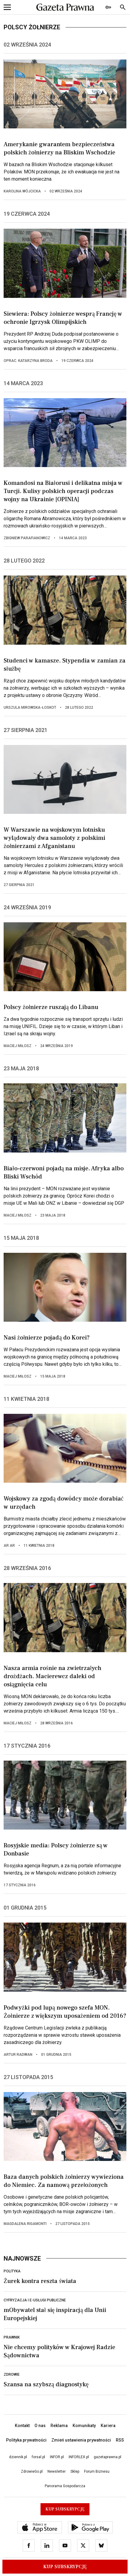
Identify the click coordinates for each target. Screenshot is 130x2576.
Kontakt (22, 2425)
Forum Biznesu (96, 2471)
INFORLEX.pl (79, 2457)
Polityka (12, 2271)
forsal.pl (38, 2457)
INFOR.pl (57, 2457)
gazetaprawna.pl (107, 2457)
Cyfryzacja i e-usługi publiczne (35, 2300)
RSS (120, 2440)
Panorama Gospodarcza (65, 2486)
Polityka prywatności (26, 2440)
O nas (40, 2425)
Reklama (59, 2425)
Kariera (108, 2425)
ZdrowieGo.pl (32, 2471)
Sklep (74, 2471)
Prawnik (12, 2337)
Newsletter (56, 2471)
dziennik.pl (18, 2457)
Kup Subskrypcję (65, 2567)
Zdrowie (12, 2374)
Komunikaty (84, 2425)
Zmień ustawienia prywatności (81, 2440)
